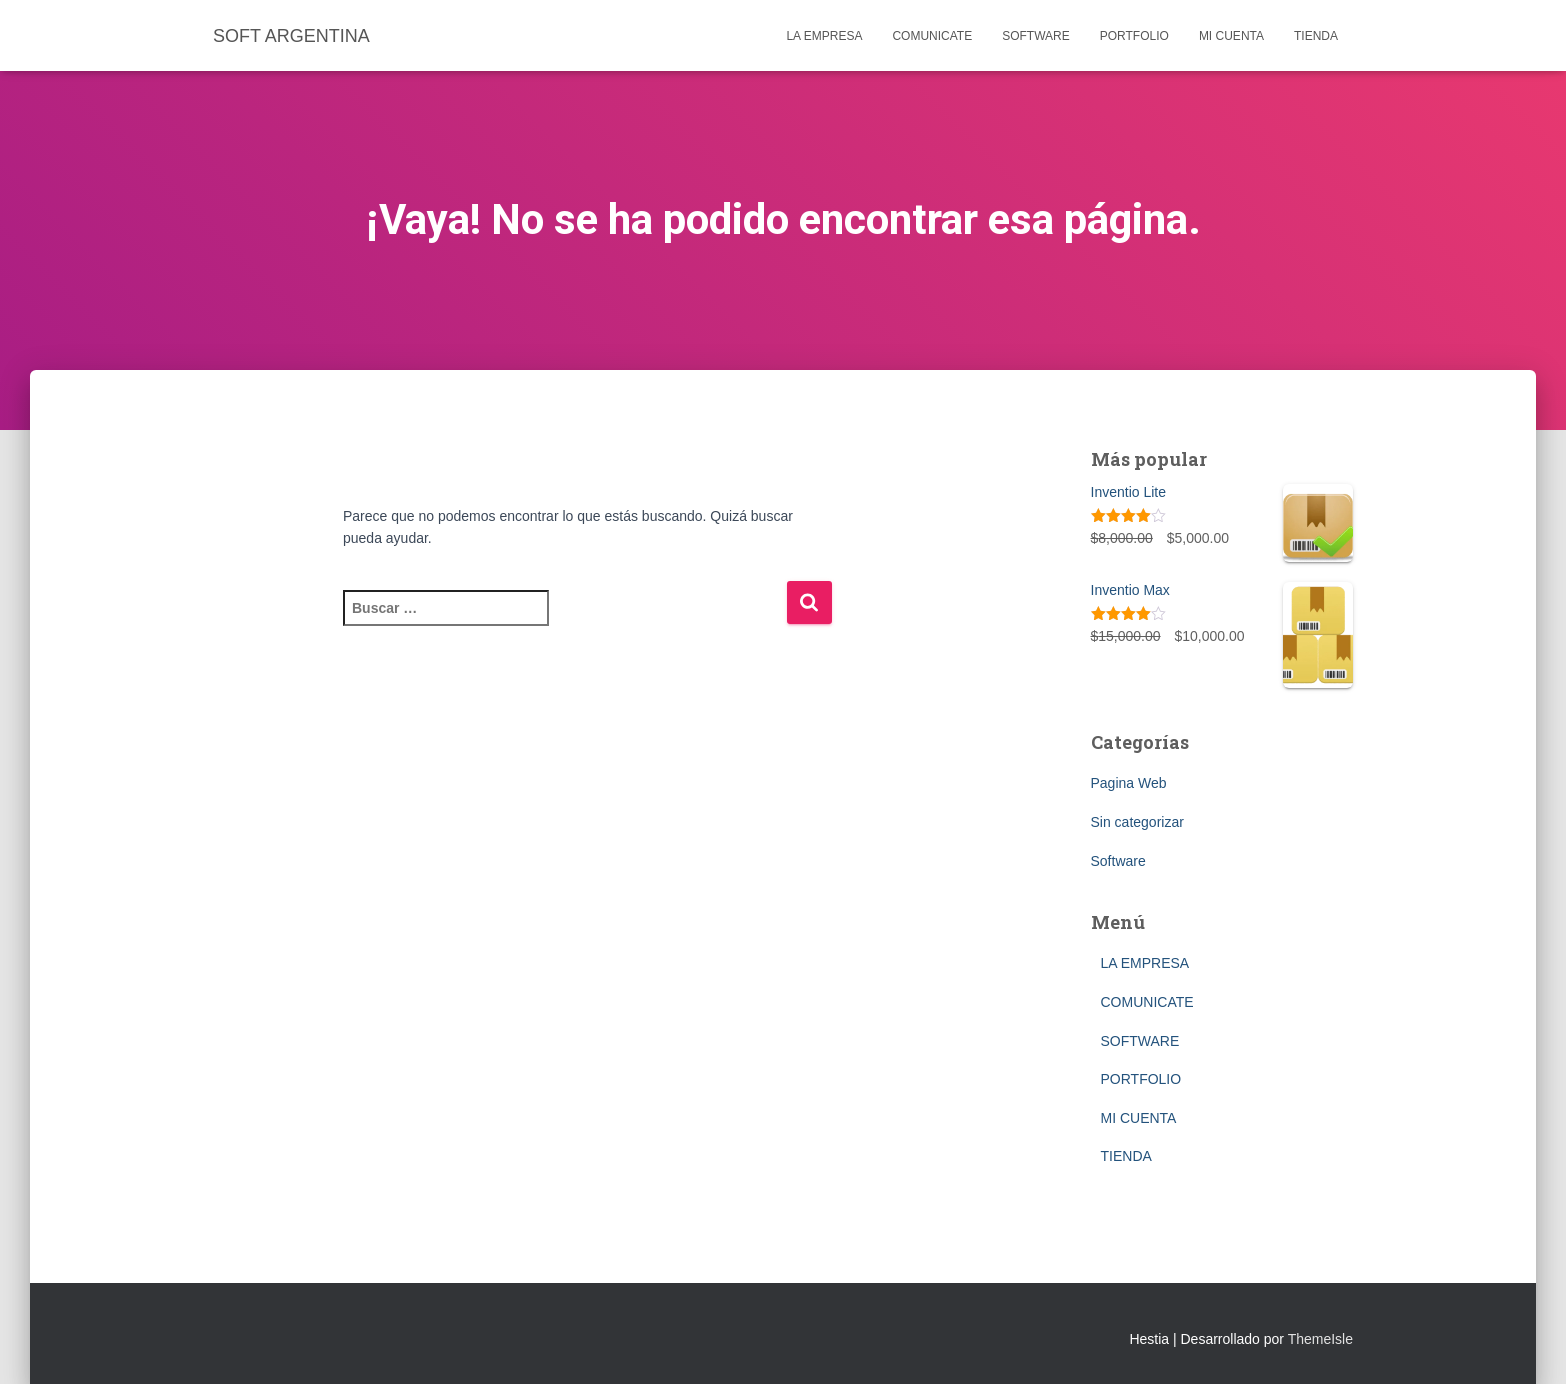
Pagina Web (1129, 783)
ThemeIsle (1320, 1339)
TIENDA (1316, 36)
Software (1118, 861)
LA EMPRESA (824, 36)
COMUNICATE (932, 36)
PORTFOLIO (1134, 36)
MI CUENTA (1231, 36)
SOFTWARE (1036, 36)
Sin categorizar (1137, 822)
